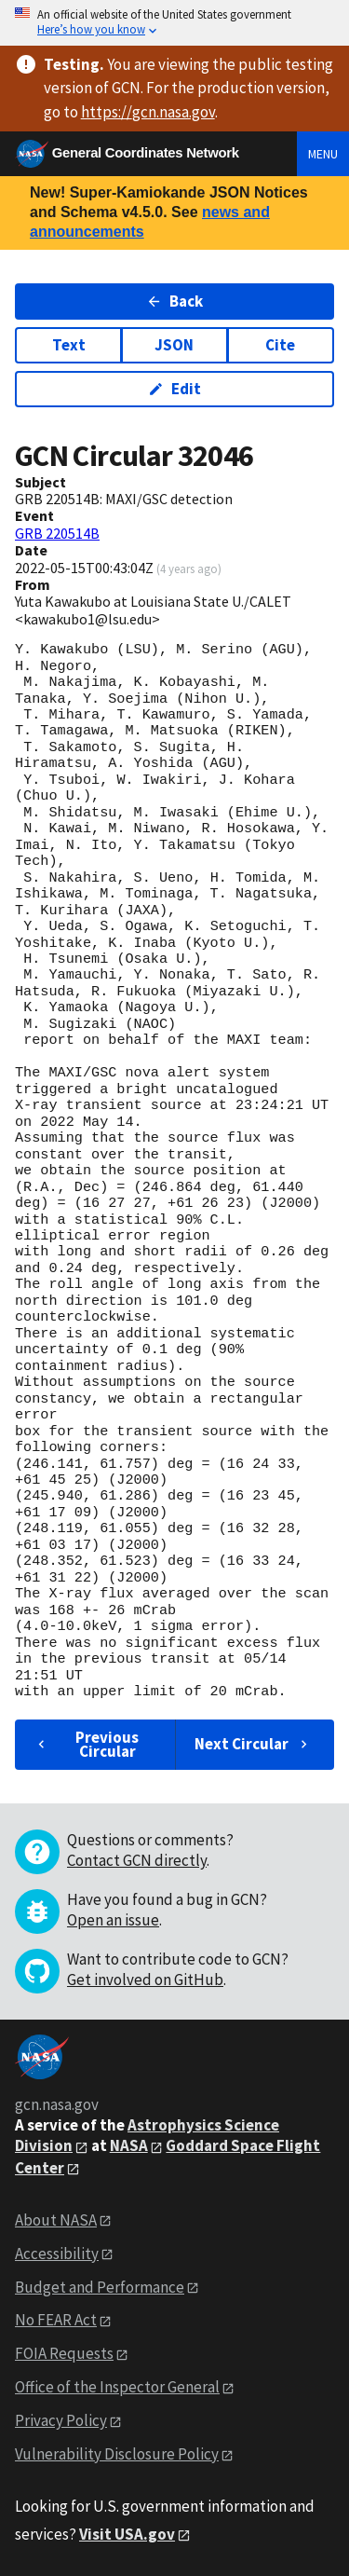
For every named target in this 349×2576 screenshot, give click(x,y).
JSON (174, 345)
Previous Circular (86, 1744)
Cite (280, 345)
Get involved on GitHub (145, 1979)
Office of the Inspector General (117, 2387)
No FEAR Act (56, 2319)
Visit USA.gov (127, 2534)
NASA (129, 2145)
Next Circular (253, 1743)
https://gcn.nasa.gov (148, 112)
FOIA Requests (64, 2353)
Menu (323, 153)
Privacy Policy (61, 2420)
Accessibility (57, 2253)
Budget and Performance (99, 2287)
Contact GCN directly (137, 1860)
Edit (174, 388)
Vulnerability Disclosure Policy (117, 2454)
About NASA (56, 2220)
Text (69, 345)
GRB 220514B (57, 533)
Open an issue (113, 1920)
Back (174, 301)
